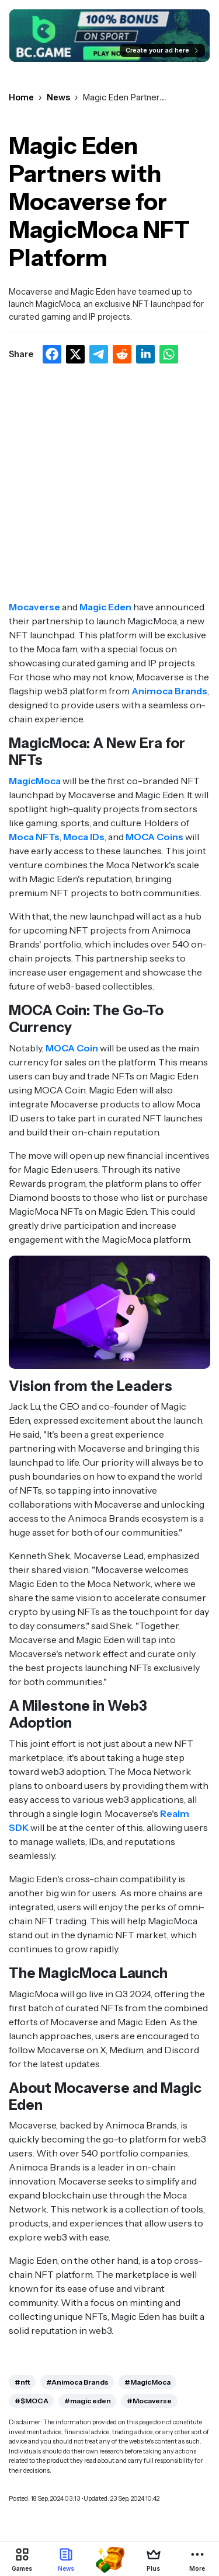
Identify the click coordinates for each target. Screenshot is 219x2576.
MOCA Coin (73, 1048)
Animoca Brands (169, 691)
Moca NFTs (34, 837)
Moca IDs (84, 837)
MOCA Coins (154, 837)
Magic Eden (105, 607)
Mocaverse (34, 607)
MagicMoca (35, 781)
